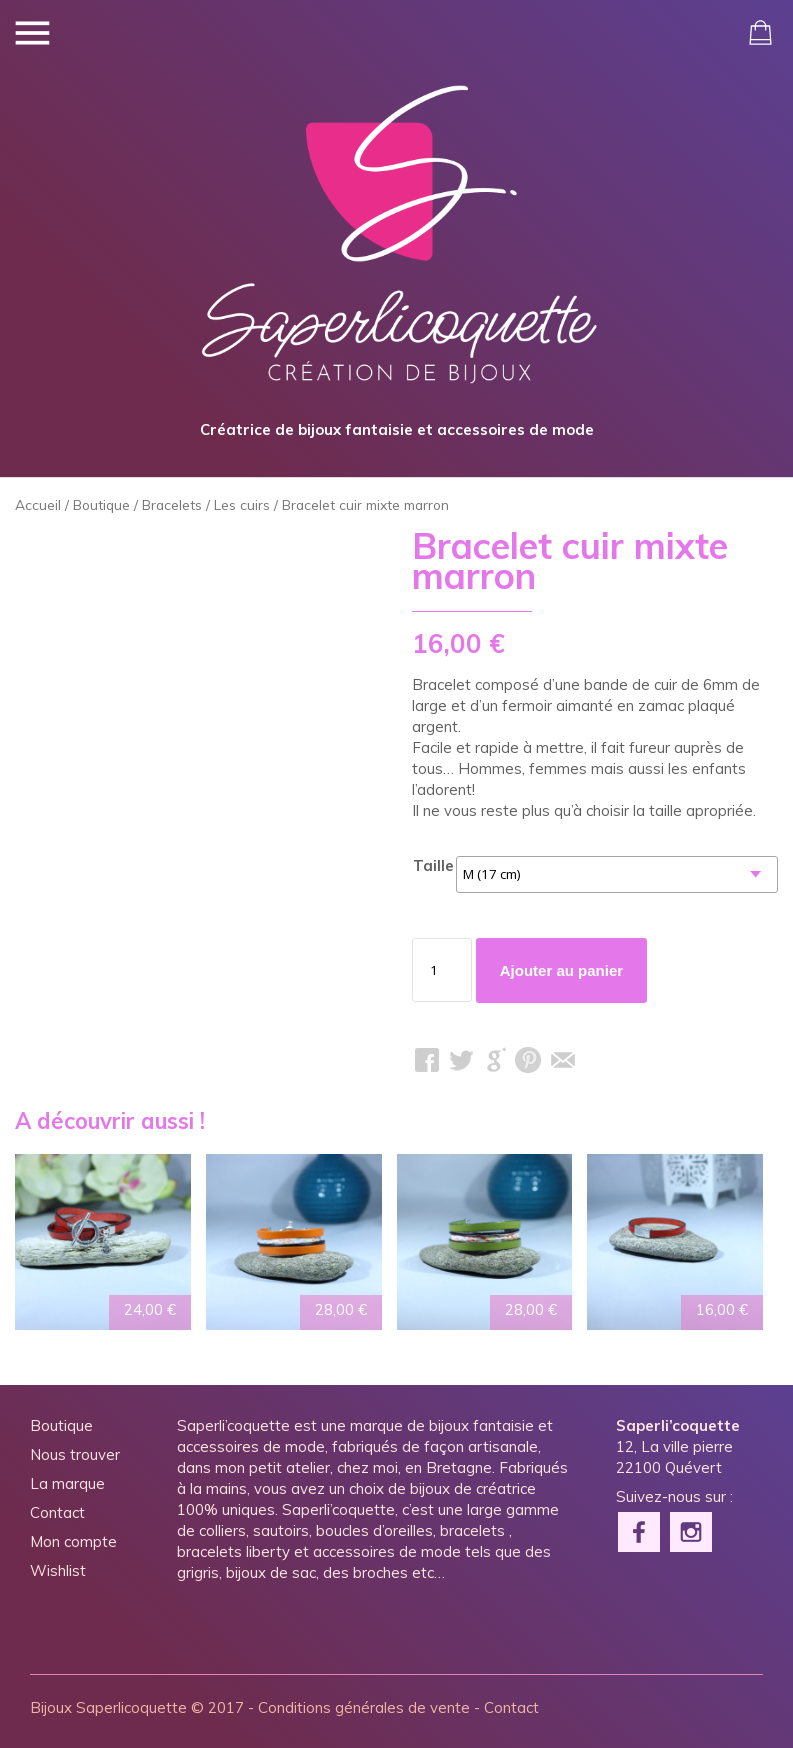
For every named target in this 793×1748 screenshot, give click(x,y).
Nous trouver (75, 1454)
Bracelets (172, 504)
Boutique (101, 504)
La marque (67, 1483)
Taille (433, 865)
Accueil (38, 504)
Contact (57, 1512)
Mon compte (73, 1541)
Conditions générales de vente (364, 1707)
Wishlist (58, 1570)
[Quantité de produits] (442, 970)
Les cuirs (242, 504)
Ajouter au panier (561, 970)
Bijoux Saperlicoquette (108, 1707)
